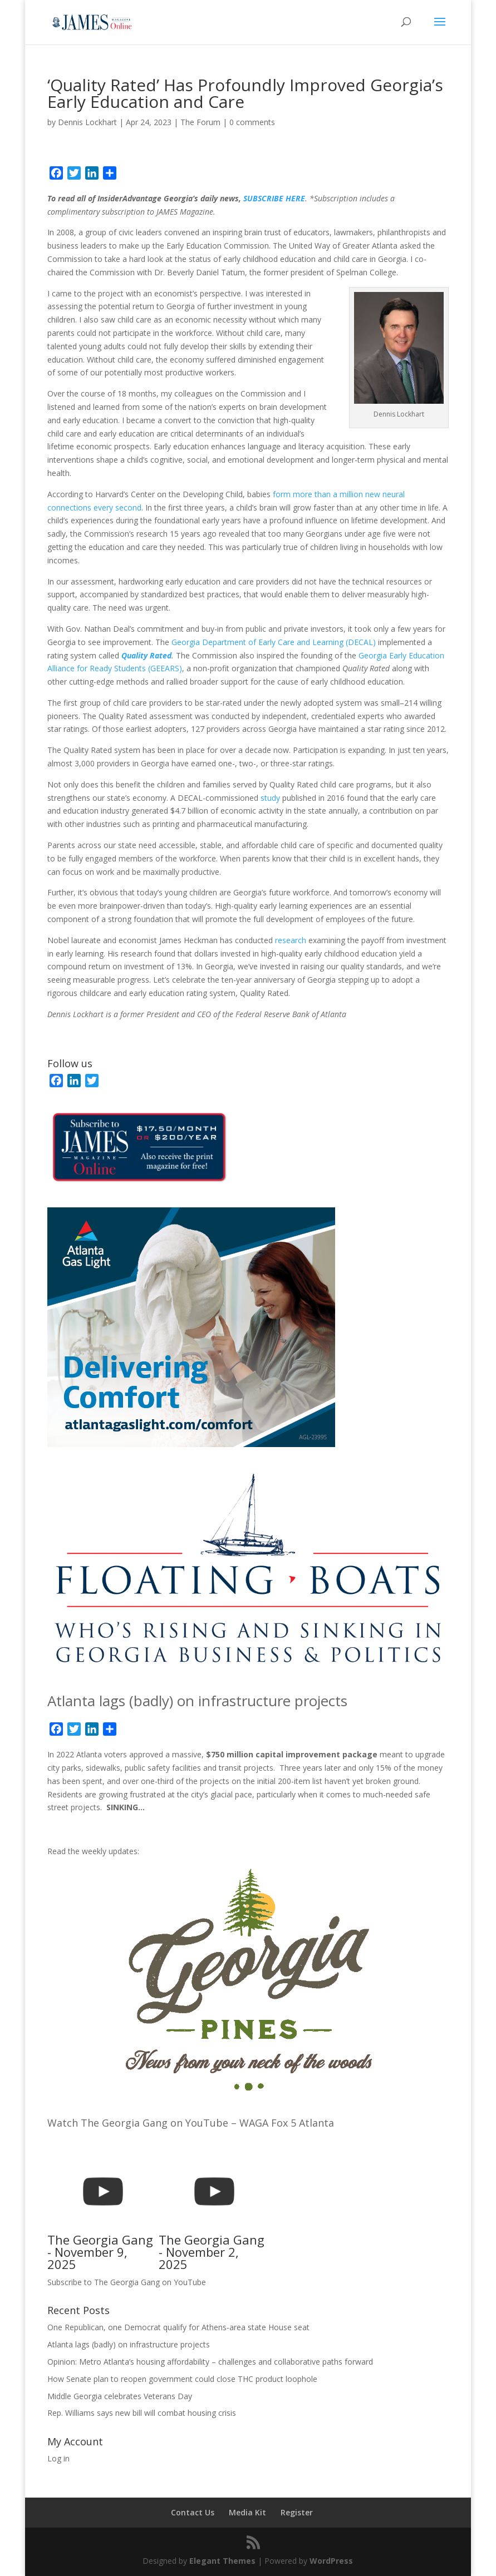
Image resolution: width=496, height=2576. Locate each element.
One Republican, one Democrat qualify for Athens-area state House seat (178, 2327)
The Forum (200, 122)
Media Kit (247, 2512)
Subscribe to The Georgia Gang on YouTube (126, 2282)
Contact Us (192, 2512)
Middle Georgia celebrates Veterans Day (119, 2396)
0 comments (252, 122)
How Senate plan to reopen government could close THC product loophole (182, 2379)
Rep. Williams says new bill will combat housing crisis (141, 2412)
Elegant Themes (222, 2560)
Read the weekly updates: (93, 1851)
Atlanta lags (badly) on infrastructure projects (197, 1701)
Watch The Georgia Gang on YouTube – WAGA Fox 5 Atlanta (190, 2122)
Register (297, 2512)
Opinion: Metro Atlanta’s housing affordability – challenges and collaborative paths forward (210, 2361)
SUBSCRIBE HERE (274, 198)
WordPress (331, 2560)
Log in (58, 2458)
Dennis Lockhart (87, 122)
